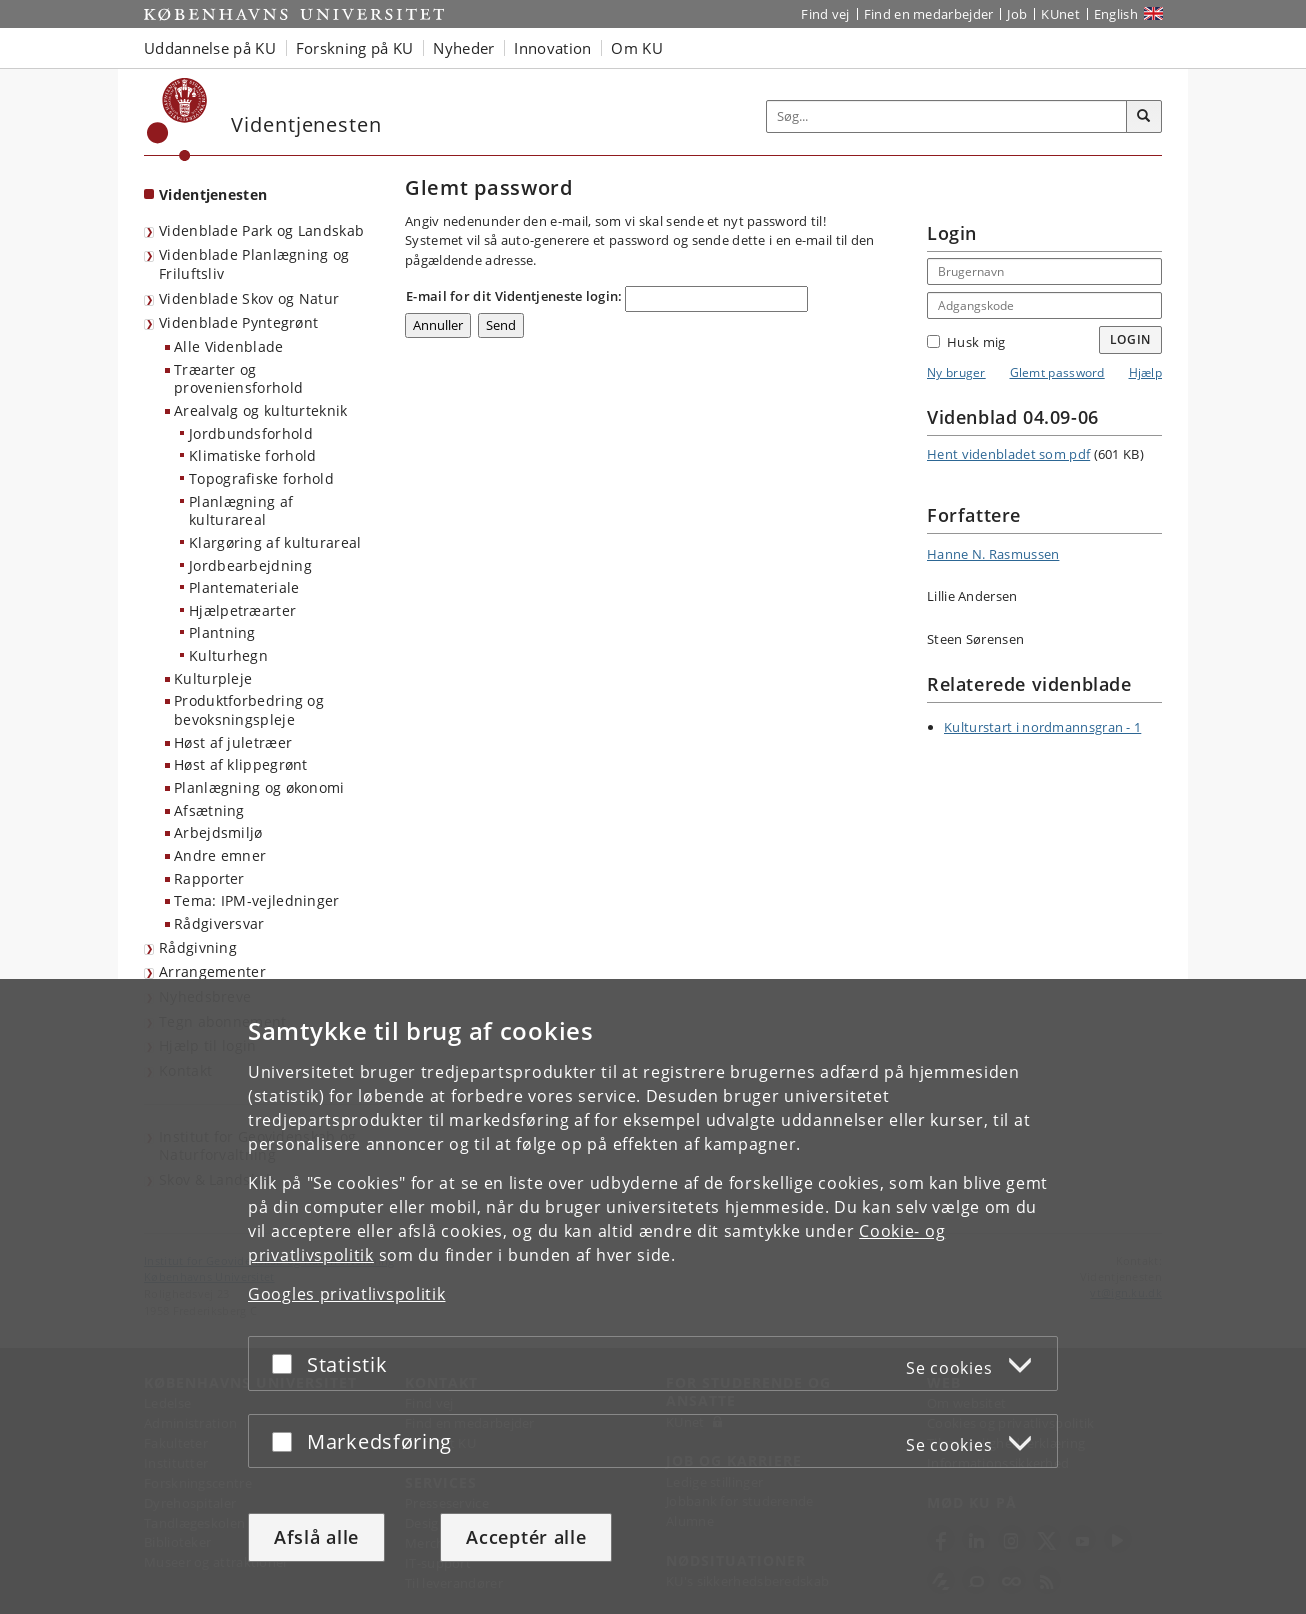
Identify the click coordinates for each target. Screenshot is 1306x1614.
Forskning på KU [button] (355, 48)
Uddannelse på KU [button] (210, 48)
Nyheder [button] (463, 48)
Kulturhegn (228, 655)
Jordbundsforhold (251, 433)
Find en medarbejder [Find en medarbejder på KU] (929, 14)
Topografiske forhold (261, 478)
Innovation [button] (552, 48)
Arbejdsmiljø (218, 832)
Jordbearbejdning (250, 565)
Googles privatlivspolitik (347, 1294)
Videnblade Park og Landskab (261, 230)
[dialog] (653, 1296)
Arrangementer (212, 971)
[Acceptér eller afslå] (287, 1363)
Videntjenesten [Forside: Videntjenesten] (213, 194)
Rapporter (209, 878)
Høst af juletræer (233, 742)
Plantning (222, 632)
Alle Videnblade (229, 346)
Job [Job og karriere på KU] (1017, 14)
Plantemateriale (244, 587)
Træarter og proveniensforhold (238, 379)
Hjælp (1146, 372)
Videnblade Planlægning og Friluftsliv (254, 264)
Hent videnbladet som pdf (1008, 454)
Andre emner (220, 855)
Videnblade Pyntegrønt (238, 322)
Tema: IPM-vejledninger (257, 900)
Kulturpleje (213, 678)
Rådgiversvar (219, 923)
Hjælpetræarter (242, 610)
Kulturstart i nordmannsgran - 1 (1042, 727)
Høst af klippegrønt (241, 764)
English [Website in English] (1116, 14)
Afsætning (209, 810)
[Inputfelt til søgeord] (947, 116)
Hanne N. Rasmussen (993, 554)
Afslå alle (316, 1537)
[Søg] (1144, 117)
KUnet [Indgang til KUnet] (1060, 14)
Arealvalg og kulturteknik (261, 410)
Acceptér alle (526, 1537)
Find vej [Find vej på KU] (825, 14)
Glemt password (1057, 372)
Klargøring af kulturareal (275, 542)
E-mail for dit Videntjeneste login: (514, 296)
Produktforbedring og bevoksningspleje (249, 710)
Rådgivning (198, 947)
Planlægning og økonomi (259, 787)
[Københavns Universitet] (177, 119)
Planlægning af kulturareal (241, 511)
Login (1131, 339)
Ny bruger (956, 372)
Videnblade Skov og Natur (249, 298)
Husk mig (966, 342)
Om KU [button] (637, 48)
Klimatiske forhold (252, 455)
